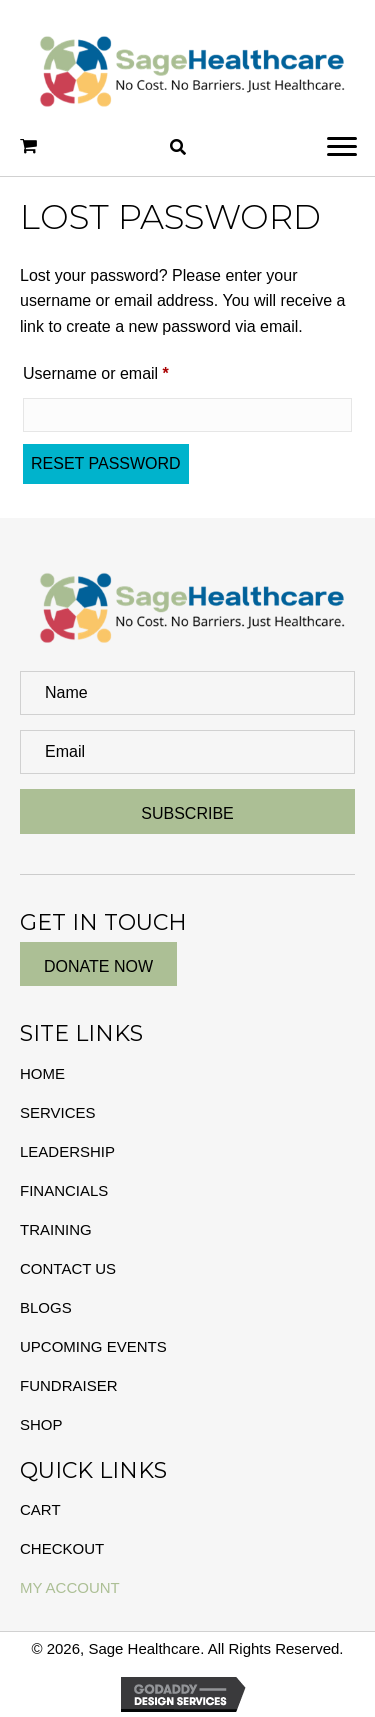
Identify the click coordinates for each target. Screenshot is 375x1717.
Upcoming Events (93, 1346)
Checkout (62, 1548)
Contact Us (68, 1268)
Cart (40, 1509)
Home (42, 1073)
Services (58, 1112)
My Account (70, 1587)
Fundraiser (69, 1385)
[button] (342, 147)
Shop (41, 1424)
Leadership (67, 1151)
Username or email (128, 370)
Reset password (106, 463)
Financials (64, 1190)
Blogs (46, 1307)
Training (56, 1229)
